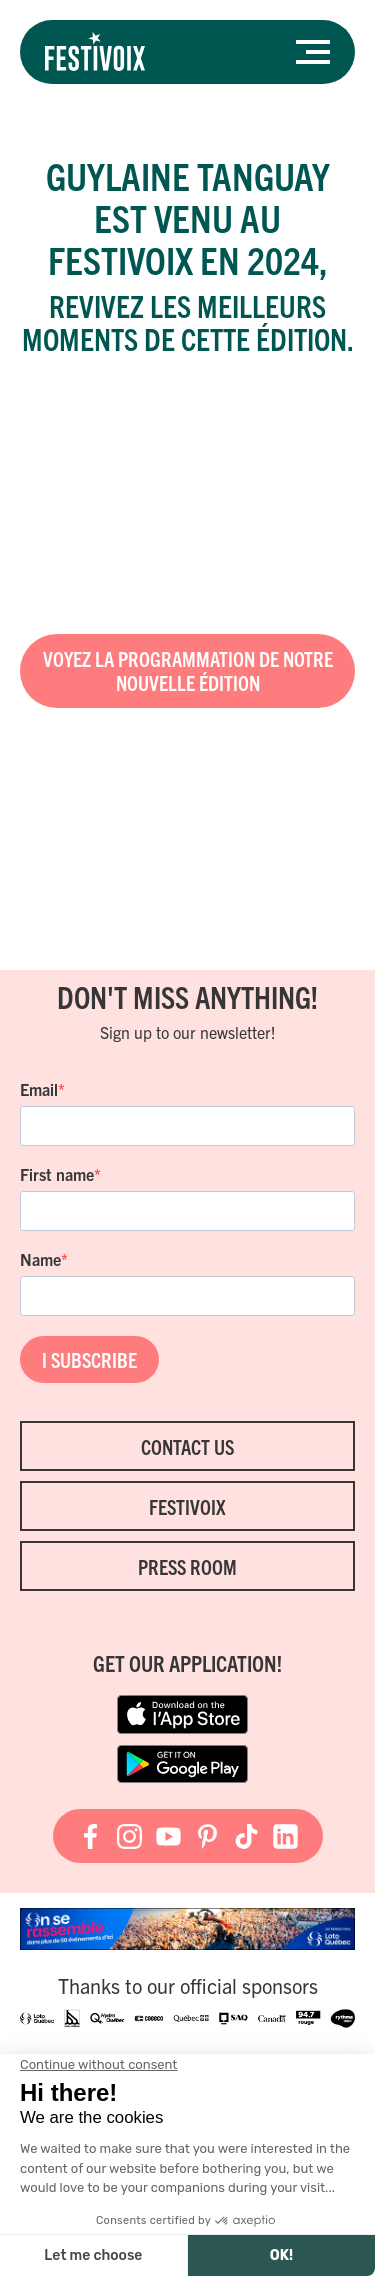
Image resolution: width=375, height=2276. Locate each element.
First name (57, 1174)
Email (39, 1089)
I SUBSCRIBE (89, 1359)
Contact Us (187, 1446)
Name (40, 1259)
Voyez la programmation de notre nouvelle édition (188, 670)
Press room (187, 1566)
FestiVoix (187, 1506)
